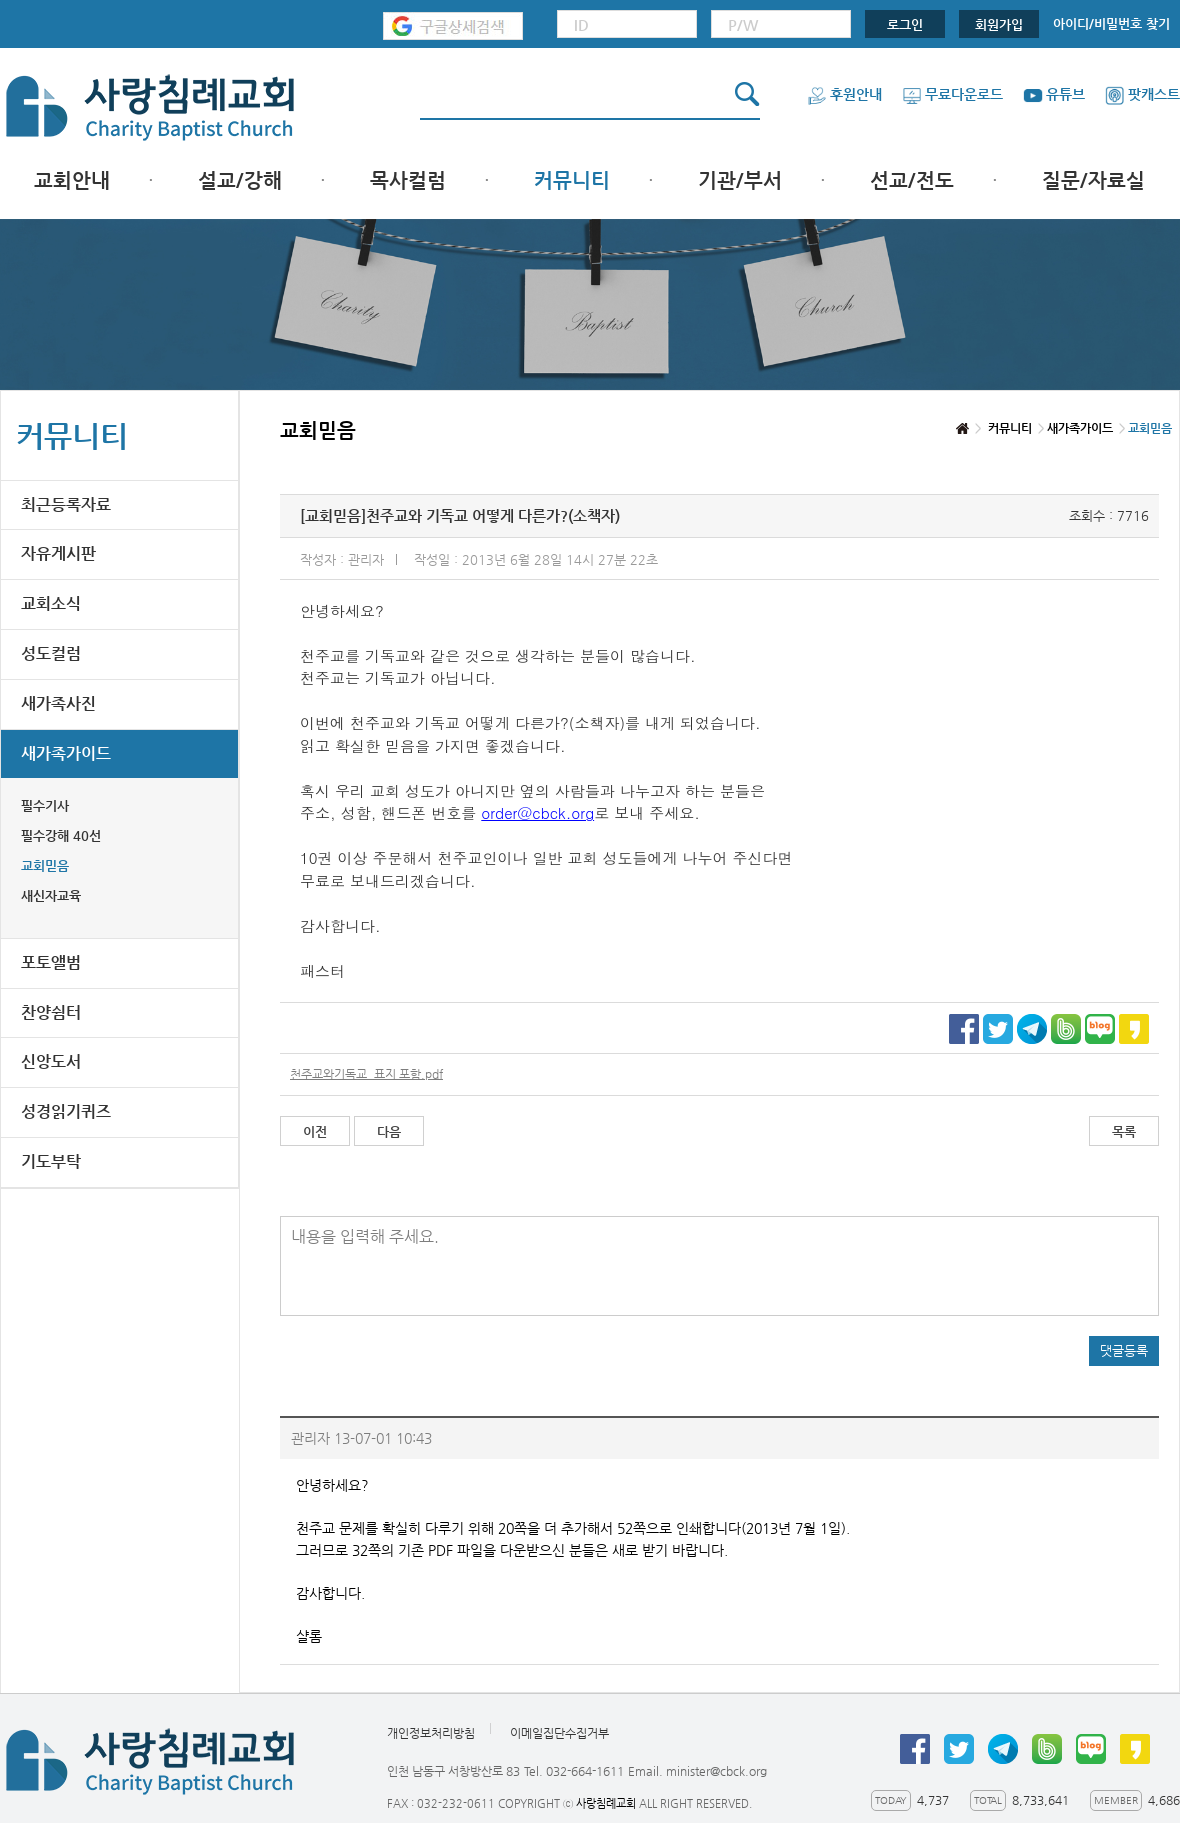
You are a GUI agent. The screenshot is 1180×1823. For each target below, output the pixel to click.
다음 (389, 1131)
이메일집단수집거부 (559, 1733)
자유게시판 (58, 553)
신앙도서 (51, 1061)
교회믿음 (45, 865)
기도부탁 (51, 1161)
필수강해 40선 (61, 835)
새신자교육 (51, 895)
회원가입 (999, 24)
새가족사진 (58, 703)
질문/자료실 (1093, 180)
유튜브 (1054, 94)
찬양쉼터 (51, 1012)
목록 (1124, 1131)
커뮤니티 (572, 180)
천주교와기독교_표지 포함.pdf (366, 1074)
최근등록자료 (66, 504)
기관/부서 (740, 180)
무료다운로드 (952, 94)
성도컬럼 (51, 653)
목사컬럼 (408, 180)
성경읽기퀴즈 (66, 1111)
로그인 (905, 24)
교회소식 (51, 603)
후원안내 (844, 94)
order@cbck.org (537, 812)
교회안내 (72, 180)
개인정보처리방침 (431, 1733)
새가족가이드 (66, 753)
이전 (315, 1131)
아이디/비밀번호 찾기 (1111, 23)
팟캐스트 (1142, 94)
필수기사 (45, 805)
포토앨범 (51, 962)
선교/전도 (912, 180)
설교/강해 (240, 180)
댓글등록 (1124, 1350)
